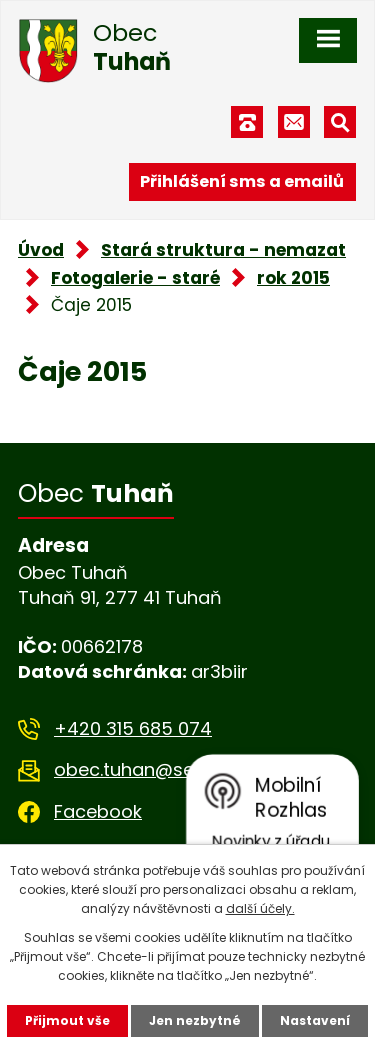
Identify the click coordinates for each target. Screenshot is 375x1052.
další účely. (260, 908)
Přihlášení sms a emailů (242, 181)
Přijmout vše (67, 1020)
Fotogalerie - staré (135, 278)
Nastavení (315, 1020)
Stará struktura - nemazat (223, 250)
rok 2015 (293, 278)
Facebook (98, 811)
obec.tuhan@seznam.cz (160, 769)
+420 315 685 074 (133, 728)
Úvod (41, 250)
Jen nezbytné (195, 1020)
